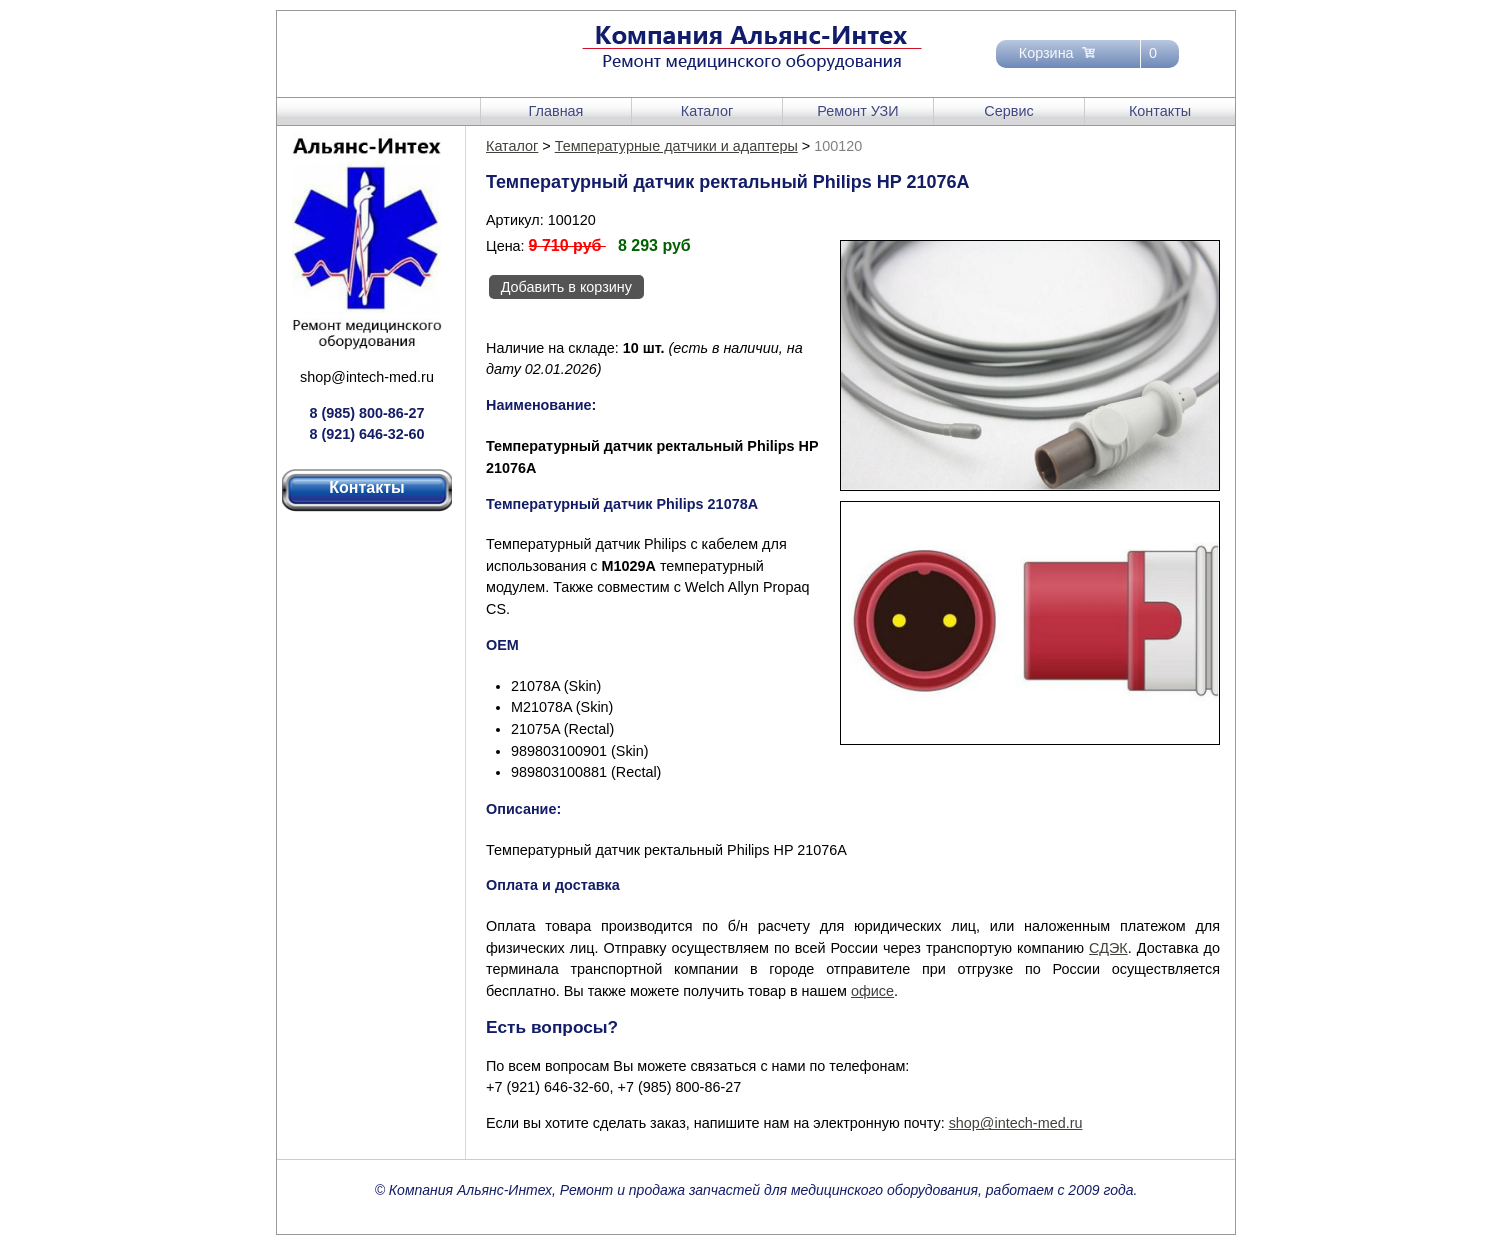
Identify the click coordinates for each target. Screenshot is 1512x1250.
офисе (872, 991)
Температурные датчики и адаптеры (676, 146)
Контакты (1160, 111)
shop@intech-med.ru (367, 377)
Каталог (707, 111)
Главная (556, 111)
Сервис (1008, 111)
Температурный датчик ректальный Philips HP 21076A (666, 850)
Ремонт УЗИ (857, 111)
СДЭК (1108, 948)
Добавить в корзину (566, 287)
